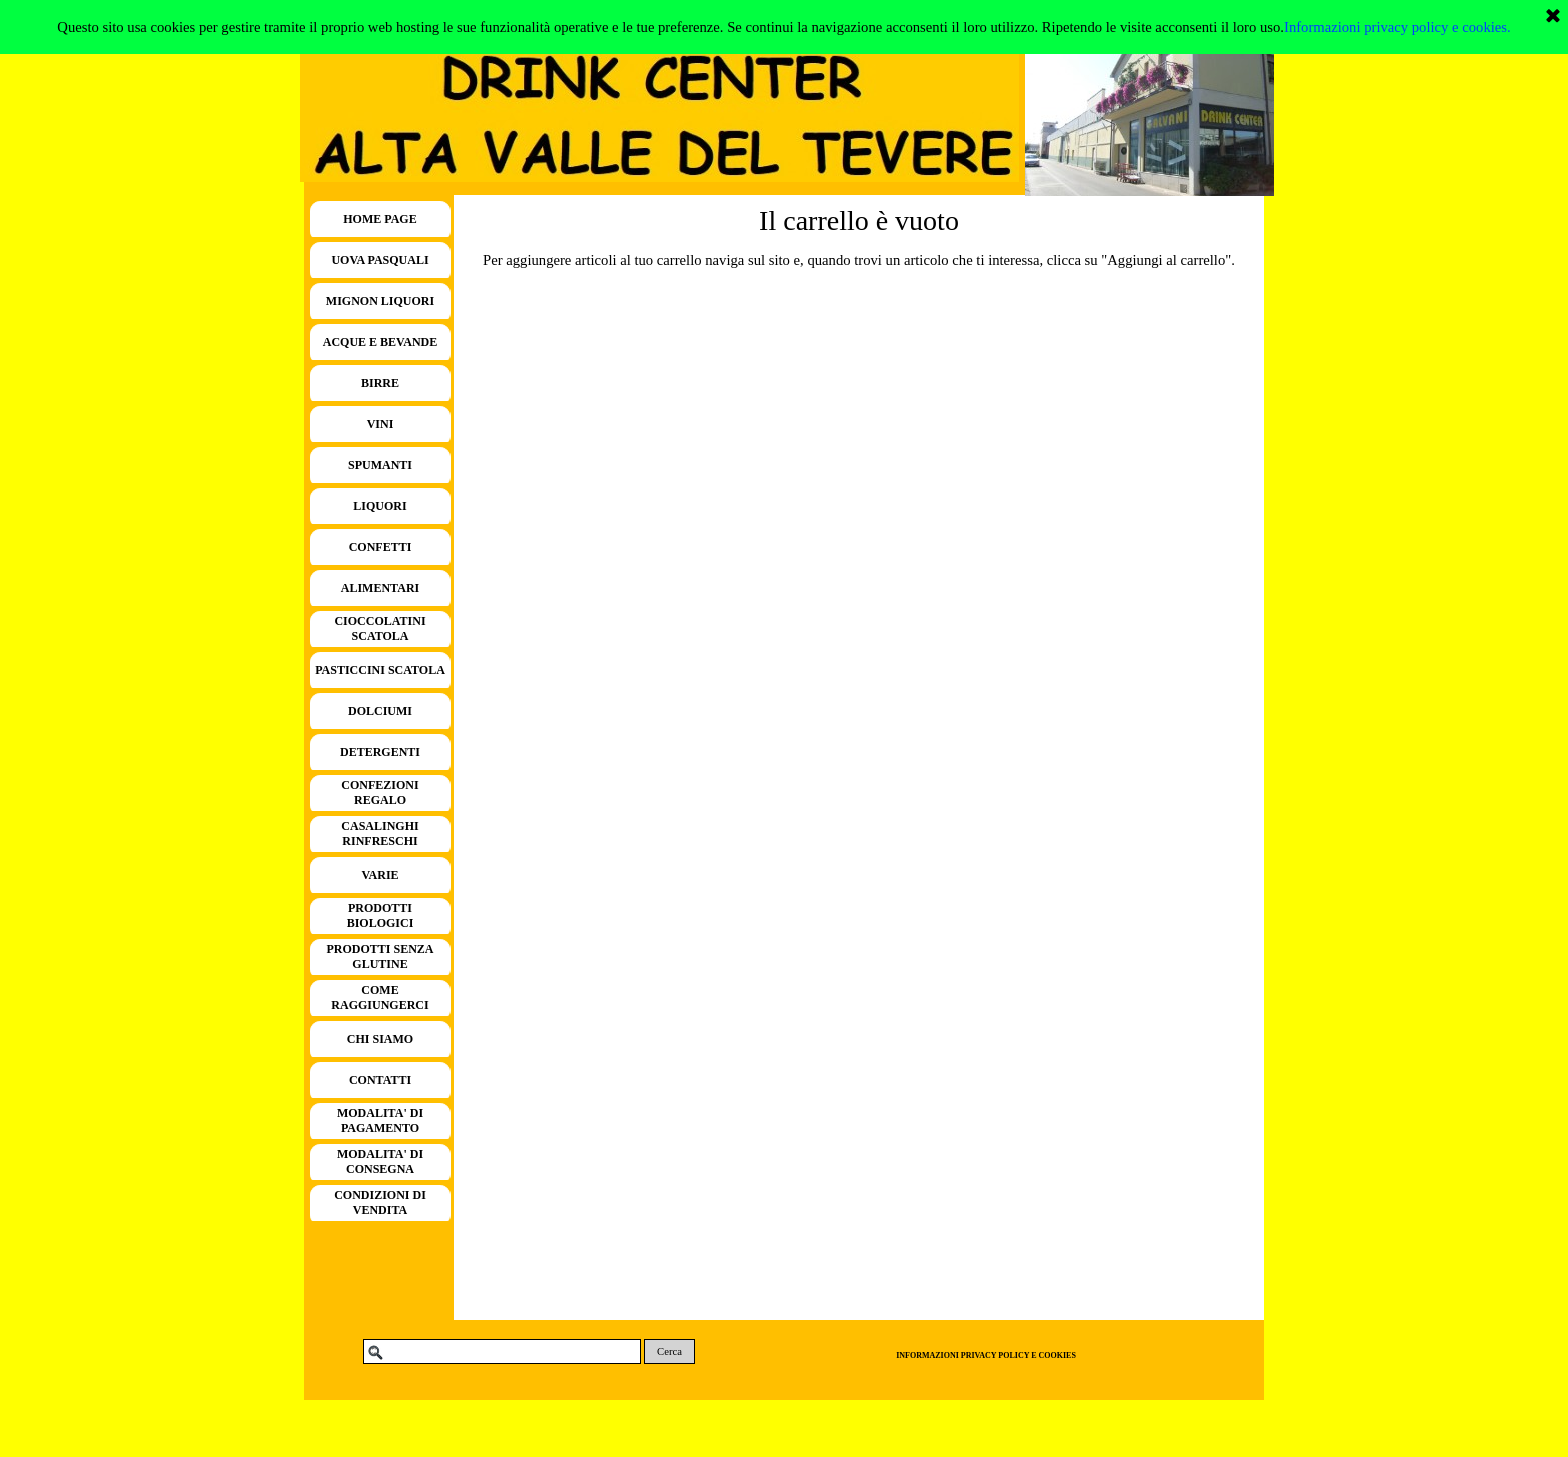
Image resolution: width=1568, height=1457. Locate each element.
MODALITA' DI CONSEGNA (380, 1161)
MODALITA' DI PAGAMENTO (380, 1120)
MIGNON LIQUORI (380, 301)
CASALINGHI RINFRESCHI (379, 833)
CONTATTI (380, 1080)
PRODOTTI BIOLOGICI (380, 915)
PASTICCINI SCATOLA (380, 670)
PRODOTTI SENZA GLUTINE (379, 956)
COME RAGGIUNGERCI (379, 997)
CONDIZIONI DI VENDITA (380, 1202)
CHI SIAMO (380, 1039)
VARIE (379, 875)
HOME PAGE (379, 219)
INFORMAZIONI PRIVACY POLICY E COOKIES (986, 1355)
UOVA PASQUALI (379, 260)
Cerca (669, 1351)
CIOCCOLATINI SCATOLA (379, 628)
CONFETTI (380, 547)
